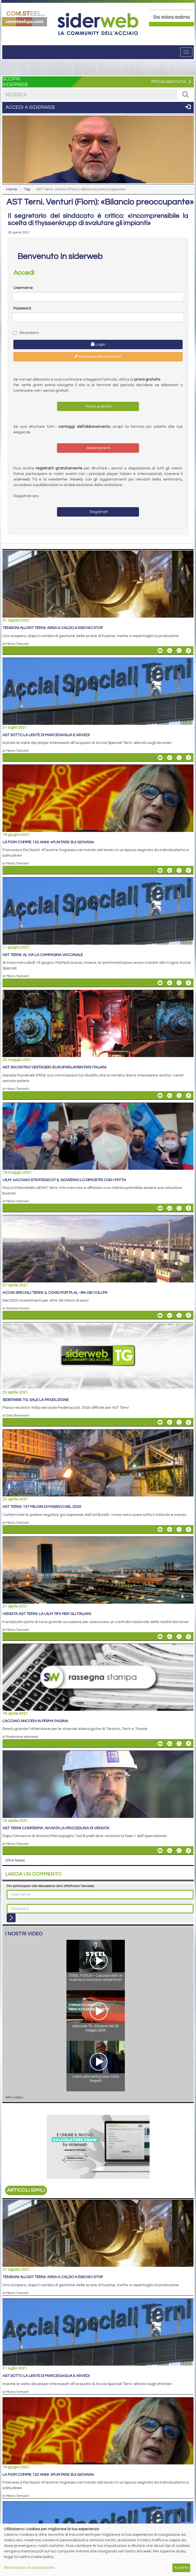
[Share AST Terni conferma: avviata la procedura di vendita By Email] (160, 1851)
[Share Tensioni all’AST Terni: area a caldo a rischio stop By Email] (160, 651)
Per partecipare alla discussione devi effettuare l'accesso (50, 1886)
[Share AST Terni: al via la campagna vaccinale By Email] (160, 983)
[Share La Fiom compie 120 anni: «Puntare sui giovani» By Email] (160, 870)
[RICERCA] (185, 94)
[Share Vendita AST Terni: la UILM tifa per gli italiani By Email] (160, 1637)
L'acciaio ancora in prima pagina (35, 1721)
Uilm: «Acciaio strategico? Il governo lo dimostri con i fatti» (64, 1180)
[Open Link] (24, 18)
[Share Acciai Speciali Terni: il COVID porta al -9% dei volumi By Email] (160, 1315)
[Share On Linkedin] (170, 651)
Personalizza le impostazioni (29, 2568)
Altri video (14, 2097)
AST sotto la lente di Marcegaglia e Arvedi (46, 735)
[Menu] (186, 52)
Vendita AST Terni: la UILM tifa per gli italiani (47, 1614)
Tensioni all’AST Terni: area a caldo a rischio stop (53, 628)
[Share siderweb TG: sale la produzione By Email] (160, 1422)
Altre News (15, 1860)
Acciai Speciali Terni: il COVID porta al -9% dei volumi (55, 1293)
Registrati (98, 512)
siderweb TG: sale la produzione (36, 1400)
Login (98, 344)
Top (27, 189)
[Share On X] (179, 651)
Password (22, 308)
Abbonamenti (98, 448)
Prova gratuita (98, 406)
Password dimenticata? (98, 356)
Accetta (181, 2568)
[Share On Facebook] (188, 651)
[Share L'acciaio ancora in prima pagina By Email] (160, 1743)
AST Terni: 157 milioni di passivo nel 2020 (42, 1507)
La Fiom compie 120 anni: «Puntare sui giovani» (48, 842)
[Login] (11, 1917)
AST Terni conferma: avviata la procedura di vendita (56, 1828)
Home (11, 189)
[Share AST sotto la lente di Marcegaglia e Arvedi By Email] (160, 757)
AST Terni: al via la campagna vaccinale (43, 955)
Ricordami (26, 333)
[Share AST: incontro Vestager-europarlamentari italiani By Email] (160, 1096)
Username (23, 288)
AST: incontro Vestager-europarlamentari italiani (54, 1067)
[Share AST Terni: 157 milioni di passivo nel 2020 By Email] (160, 1529)
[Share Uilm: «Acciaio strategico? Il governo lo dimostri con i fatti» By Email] (160, 1208)
